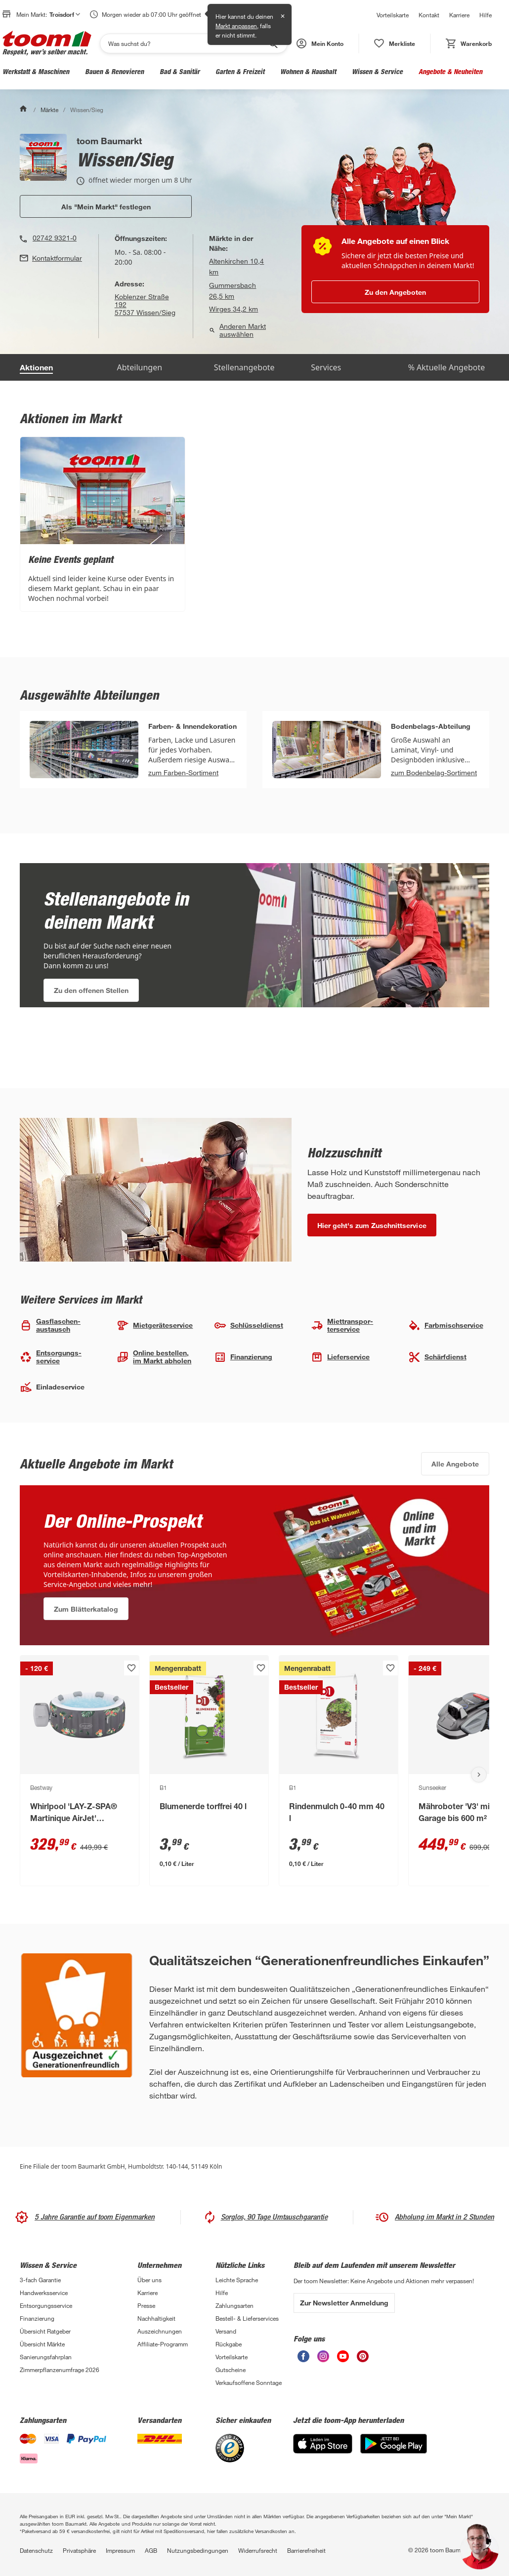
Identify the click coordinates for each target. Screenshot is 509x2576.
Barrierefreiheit (306, 2550)
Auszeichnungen (159, 2331)
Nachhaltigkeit (156, 2318)
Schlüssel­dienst (248, 1325)
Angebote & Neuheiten (450, 71)
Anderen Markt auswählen (237, 330)
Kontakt (429, 15)
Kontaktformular (57, 258)
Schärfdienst (437, 1357)
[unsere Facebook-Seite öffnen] (303, 2356)
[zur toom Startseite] (46, 43)
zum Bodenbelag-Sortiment (434, 773)
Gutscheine (230, 2370)
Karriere (459, 15)
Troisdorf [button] (64, 14)
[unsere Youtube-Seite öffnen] (343, 2356)
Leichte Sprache (236, 2280)
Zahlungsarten (234, 2305)
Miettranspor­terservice (342, 1325)
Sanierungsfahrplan (46, 2357)
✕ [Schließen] (282, 16)
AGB (151, 2550)
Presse (146, 2305)
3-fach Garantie (40, 2280)
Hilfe (485, 15)
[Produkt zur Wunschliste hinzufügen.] (131, 1668)
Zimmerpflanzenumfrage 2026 (59, 2370)
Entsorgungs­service (51, 1357)
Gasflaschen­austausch (50, 1325)
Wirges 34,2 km (233, 309)
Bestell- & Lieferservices (247, 2318)
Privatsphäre (79, 2550)
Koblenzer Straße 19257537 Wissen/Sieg (145, 305)
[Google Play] (393, 2444)
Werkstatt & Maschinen (35, 71)
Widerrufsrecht (257, 2550)
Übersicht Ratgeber (45, 2331)
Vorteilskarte (393, 15)
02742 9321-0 (55, 238)
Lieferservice (340, 1357)
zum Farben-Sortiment (183, 773)
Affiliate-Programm (162, 2344)
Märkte (49, 110)
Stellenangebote (244, 367)
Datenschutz (36, 2550)
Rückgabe (228, 2344)
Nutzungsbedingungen (197, 2550)
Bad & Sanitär (180, 71)
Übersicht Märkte (42, 2344)
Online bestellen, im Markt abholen (154, 1357)
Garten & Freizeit (239, 71)
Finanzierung (243, 1357)
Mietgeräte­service (155, 1325)
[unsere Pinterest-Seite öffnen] (363, 2356)
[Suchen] (187, 43)
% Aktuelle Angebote (446, 367)
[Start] (24, 109)
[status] (394, 43)
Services (326, 367)
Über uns (149, 2280)
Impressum (120, 2550)
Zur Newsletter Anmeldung (344, 2303)
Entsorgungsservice (46, 2305)
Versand (225, 2331)
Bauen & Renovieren (114, 71)
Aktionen (36, 367)
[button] (320, 43)
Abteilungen (139, 367)
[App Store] (322, 2444)
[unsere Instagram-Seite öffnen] (323, 2356)
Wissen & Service (377, 71)
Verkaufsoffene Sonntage (248, 2382)
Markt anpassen (236, 26)
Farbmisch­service (445, 1325)
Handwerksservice (44, 2293)
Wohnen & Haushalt (308, 71)
